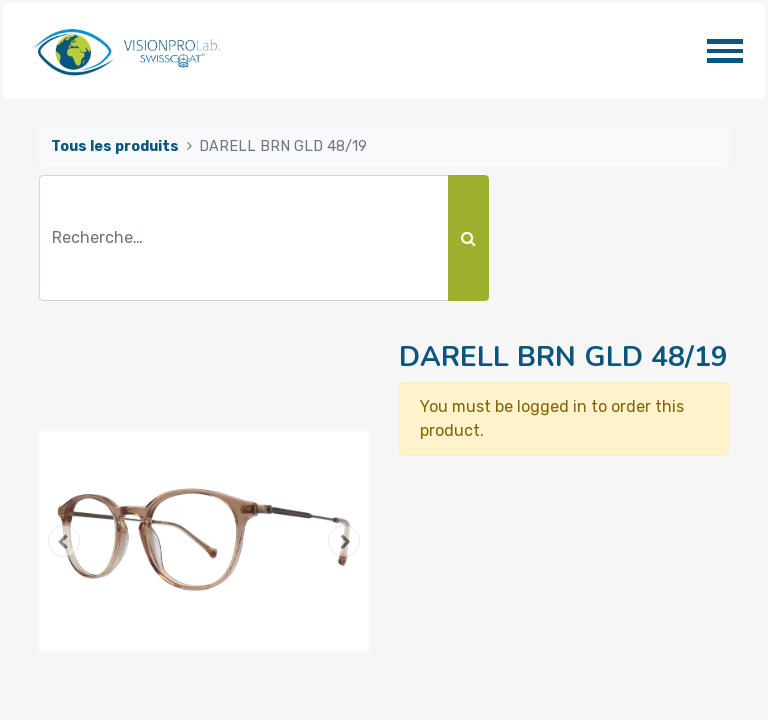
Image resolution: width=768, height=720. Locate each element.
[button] (64, 541)
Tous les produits (115, 146)
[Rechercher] (468, 238)
